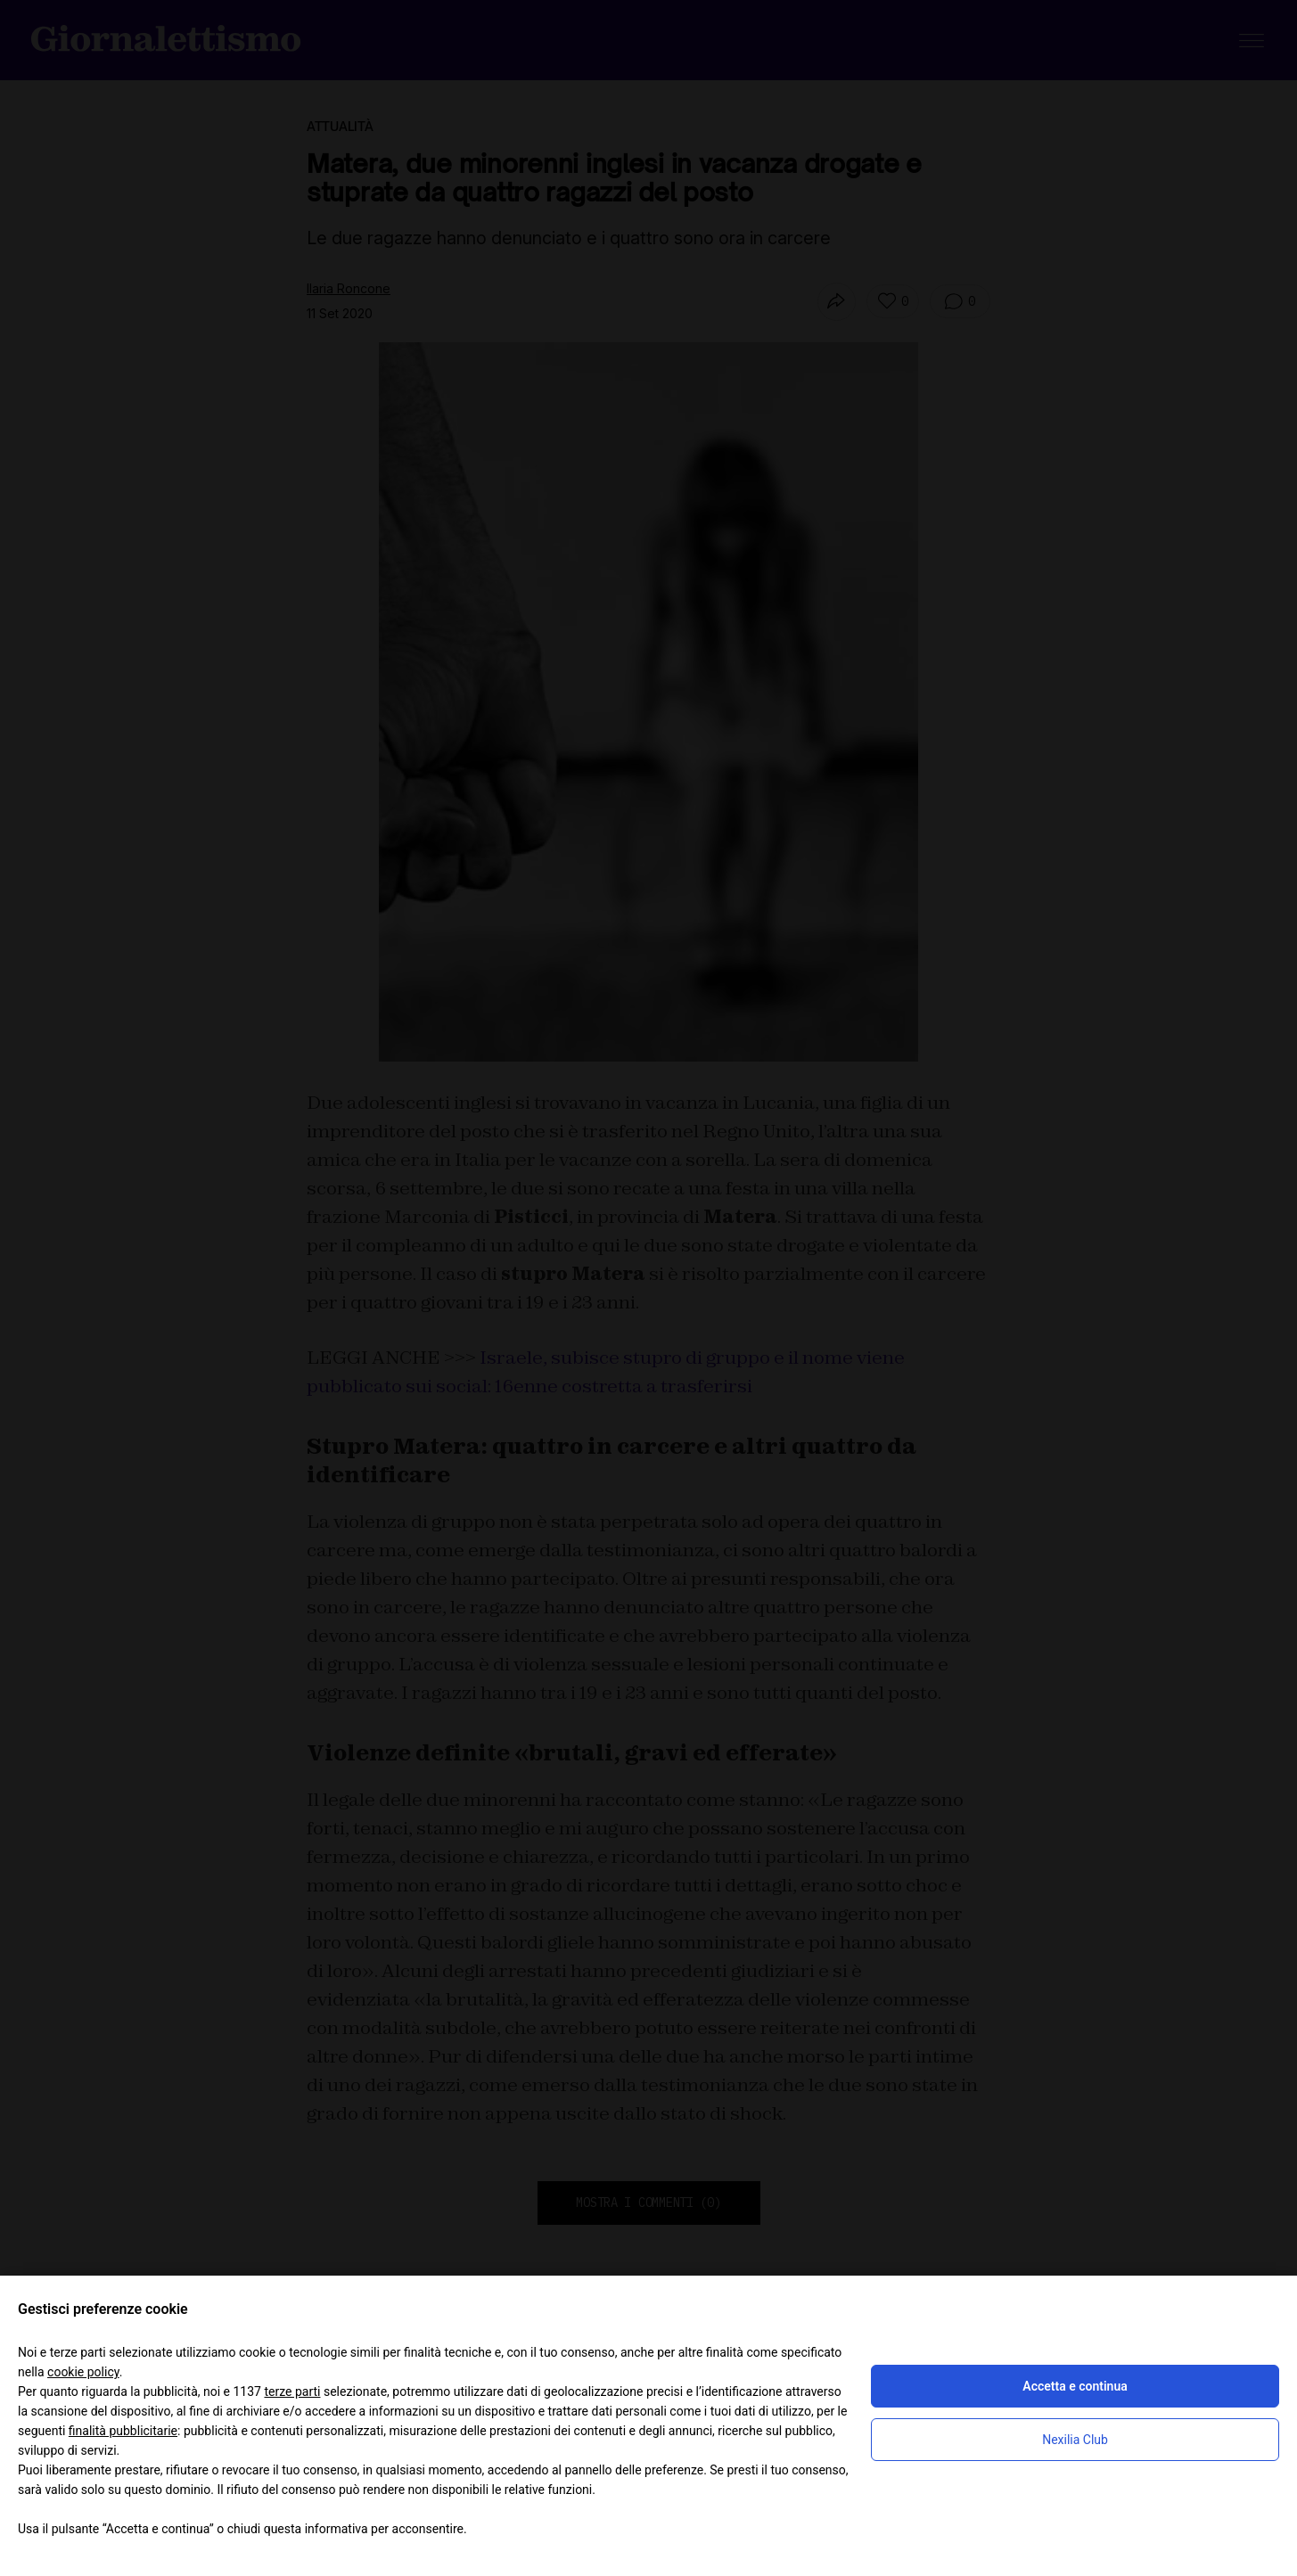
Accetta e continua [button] (1074, 2386)
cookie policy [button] (83, 2372)
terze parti (292, 2391)
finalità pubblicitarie (123, 2431)
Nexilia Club (1075, 2439)
